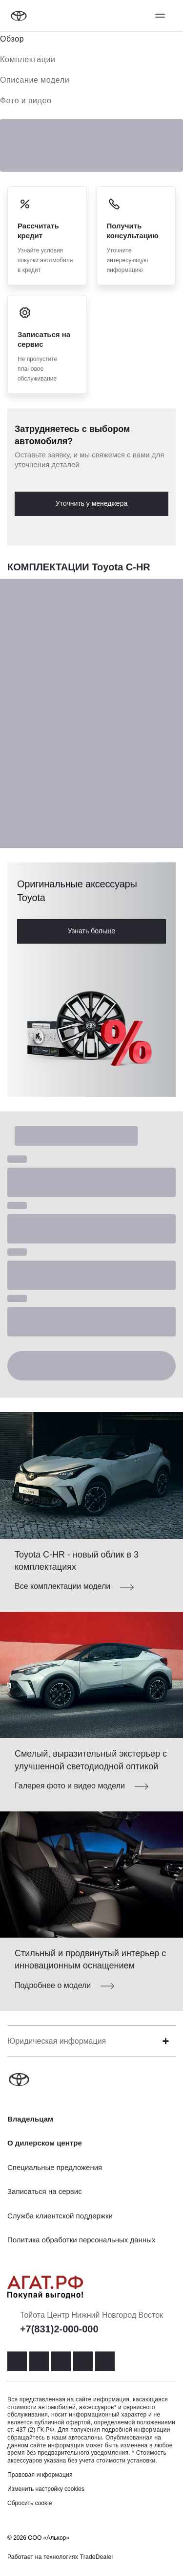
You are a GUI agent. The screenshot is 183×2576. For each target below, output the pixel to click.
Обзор (12, 39)
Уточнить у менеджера (91, 503)
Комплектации (28, 59)
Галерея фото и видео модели (70, 1786)
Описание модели (34, 80)
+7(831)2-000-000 (59, 2329)
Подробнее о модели (53, 1985)
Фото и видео (26, 100)
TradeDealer (97, 2556)
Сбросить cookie (29, 2503)
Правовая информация (40, 2474)
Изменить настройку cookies (45, 2489)
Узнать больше (91, 931)
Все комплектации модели (62, 1586)
